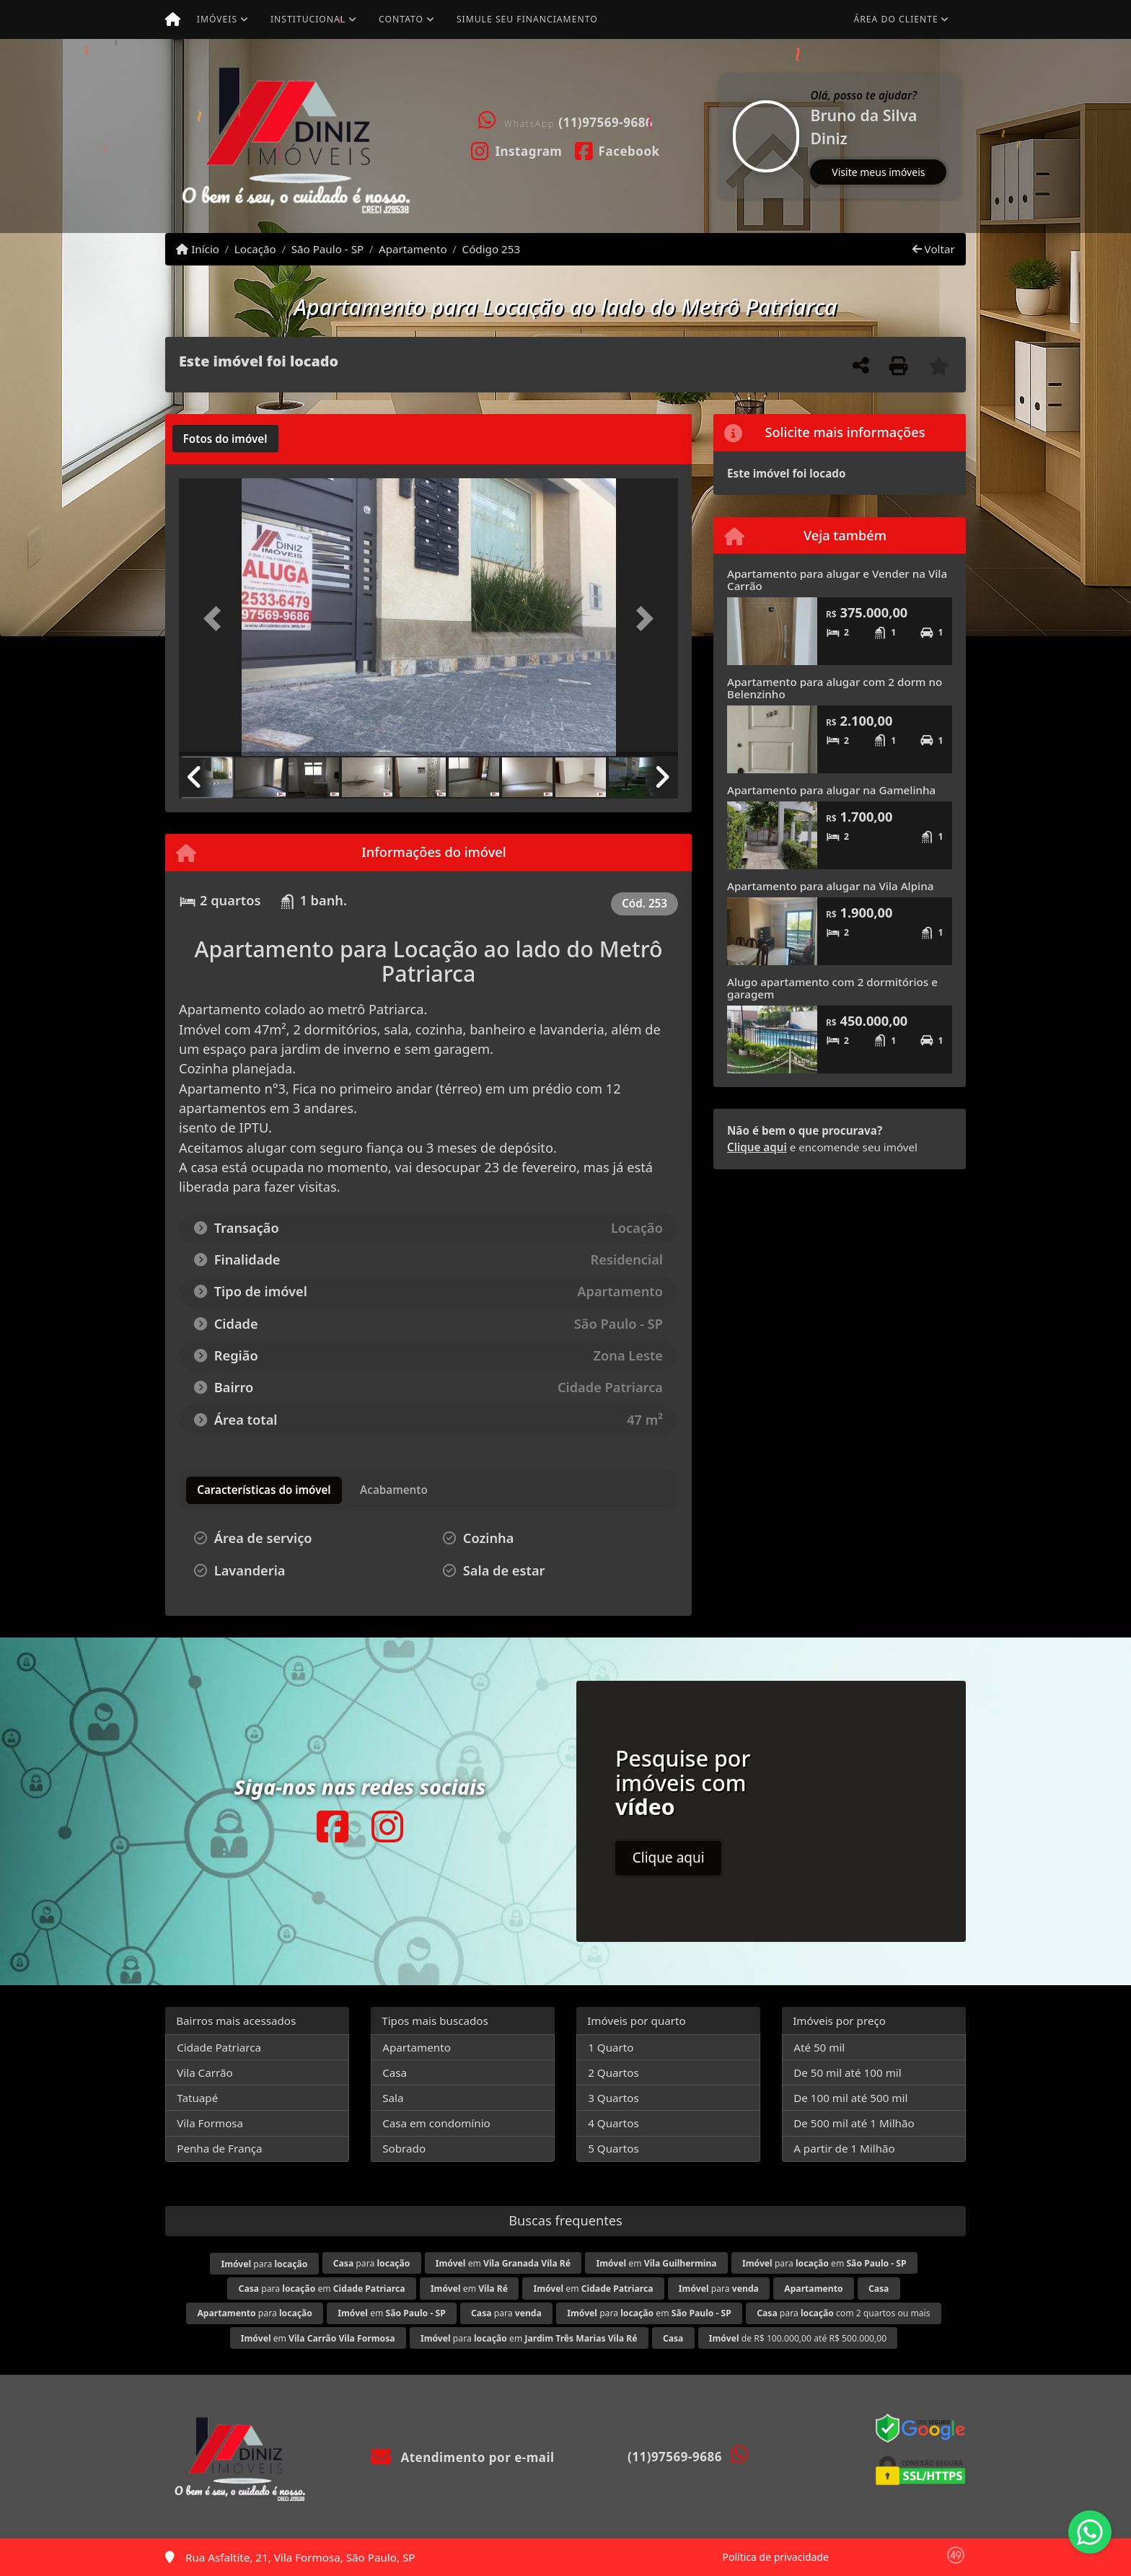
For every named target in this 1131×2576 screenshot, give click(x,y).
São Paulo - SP (327, 249)
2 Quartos (613, 2072)
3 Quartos (613, 2098)
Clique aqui (757, 1147)
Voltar (933, 249)
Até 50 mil (819, 2047)
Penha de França (219, 2148)
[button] (720, 136)
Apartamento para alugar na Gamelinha (831, 790)
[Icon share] (516, 150)
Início (197, 249)
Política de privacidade (776, 2557)
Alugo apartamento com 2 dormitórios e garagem (832, 988)
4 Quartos (613, 2123)
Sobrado (404, 2148)
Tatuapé (197, 2098)
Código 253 (491, 249)
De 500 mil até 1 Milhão (853, 2123)
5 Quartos (613, 2148)
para (264, 2264)
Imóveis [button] (217, 19)
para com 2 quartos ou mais (843, 2313)
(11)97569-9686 (605, 122)
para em (824, 2263)
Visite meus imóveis (878, 172)
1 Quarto (610, 2047)
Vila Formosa (210, 2123)
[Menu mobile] (172, 19)
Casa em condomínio (436, 2123)
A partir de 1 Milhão (844, 2148)
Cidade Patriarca (219, 2047)
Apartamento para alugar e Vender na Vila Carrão (837, 579)
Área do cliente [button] (896, 19)
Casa (394, 2072)
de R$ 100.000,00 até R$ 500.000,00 (797, 2338)
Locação (255, 249)
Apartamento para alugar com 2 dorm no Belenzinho (834, 687)
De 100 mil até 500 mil (850, 2098)
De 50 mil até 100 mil (847, 2072)
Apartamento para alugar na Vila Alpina (830, 886)
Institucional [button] (308, 19)
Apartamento (413, 249)
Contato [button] (401, 19)
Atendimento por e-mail (463, 2457)
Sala (392, 2098)
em (503, 2263)
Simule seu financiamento (527, 19)
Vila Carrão (205, 2072)
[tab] (225, 438)
